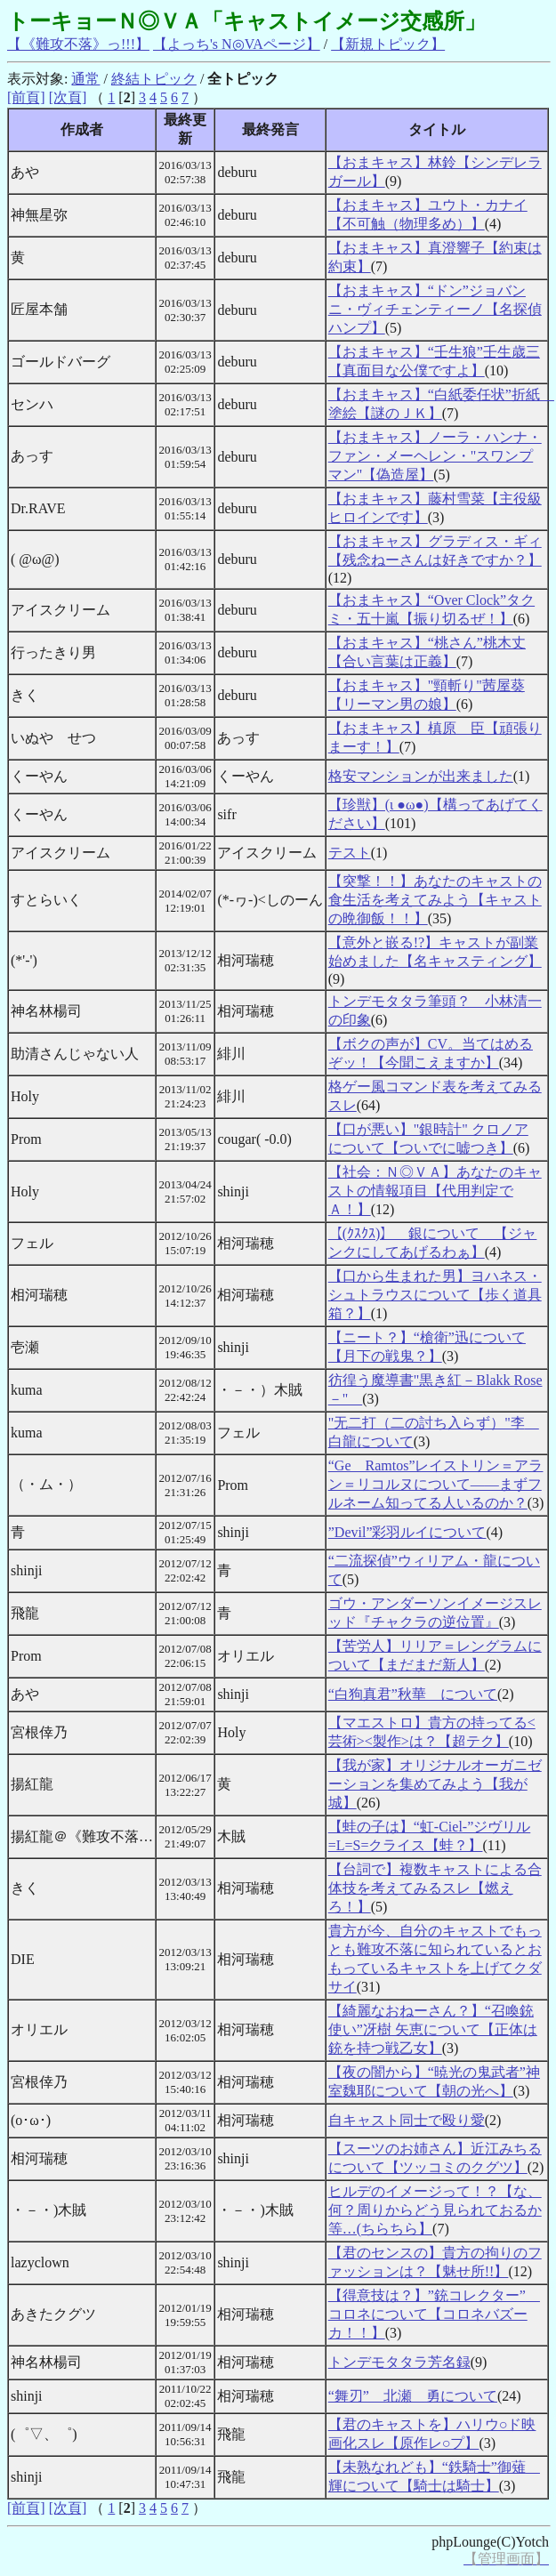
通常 (85, 78)
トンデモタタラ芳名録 (399, 2362)
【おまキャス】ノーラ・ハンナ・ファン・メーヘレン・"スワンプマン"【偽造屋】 (435, 456)
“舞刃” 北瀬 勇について (412, 2395)
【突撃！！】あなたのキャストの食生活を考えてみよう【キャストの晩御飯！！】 (435, 899)
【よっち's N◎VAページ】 (236, 44)
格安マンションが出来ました (420, 776)
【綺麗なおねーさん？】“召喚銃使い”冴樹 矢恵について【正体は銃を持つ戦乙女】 (432, 2029)
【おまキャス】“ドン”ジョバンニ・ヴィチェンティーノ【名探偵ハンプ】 (435, 309)
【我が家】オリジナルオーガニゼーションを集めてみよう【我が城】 (435, 1784)
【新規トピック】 (388, 44)
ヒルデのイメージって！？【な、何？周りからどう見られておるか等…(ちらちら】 (435, 2210)
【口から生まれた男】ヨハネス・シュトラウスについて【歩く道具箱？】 (435, 1294)
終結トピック (154, 78)
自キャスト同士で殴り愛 (406, 2120)
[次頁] (68, 97)
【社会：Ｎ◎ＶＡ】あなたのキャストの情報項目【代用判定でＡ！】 (435, 1190)
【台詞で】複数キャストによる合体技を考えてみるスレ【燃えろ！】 (435, 1888)
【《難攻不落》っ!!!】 (78, 44)
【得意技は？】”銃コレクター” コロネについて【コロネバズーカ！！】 (434, 2314)
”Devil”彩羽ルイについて (407, 1532)
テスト (349, 852)
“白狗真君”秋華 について (412, 1694)
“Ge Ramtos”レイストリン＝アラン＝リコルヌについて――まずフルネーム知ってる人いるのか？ (436, 1484)
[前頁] (26, 97)
